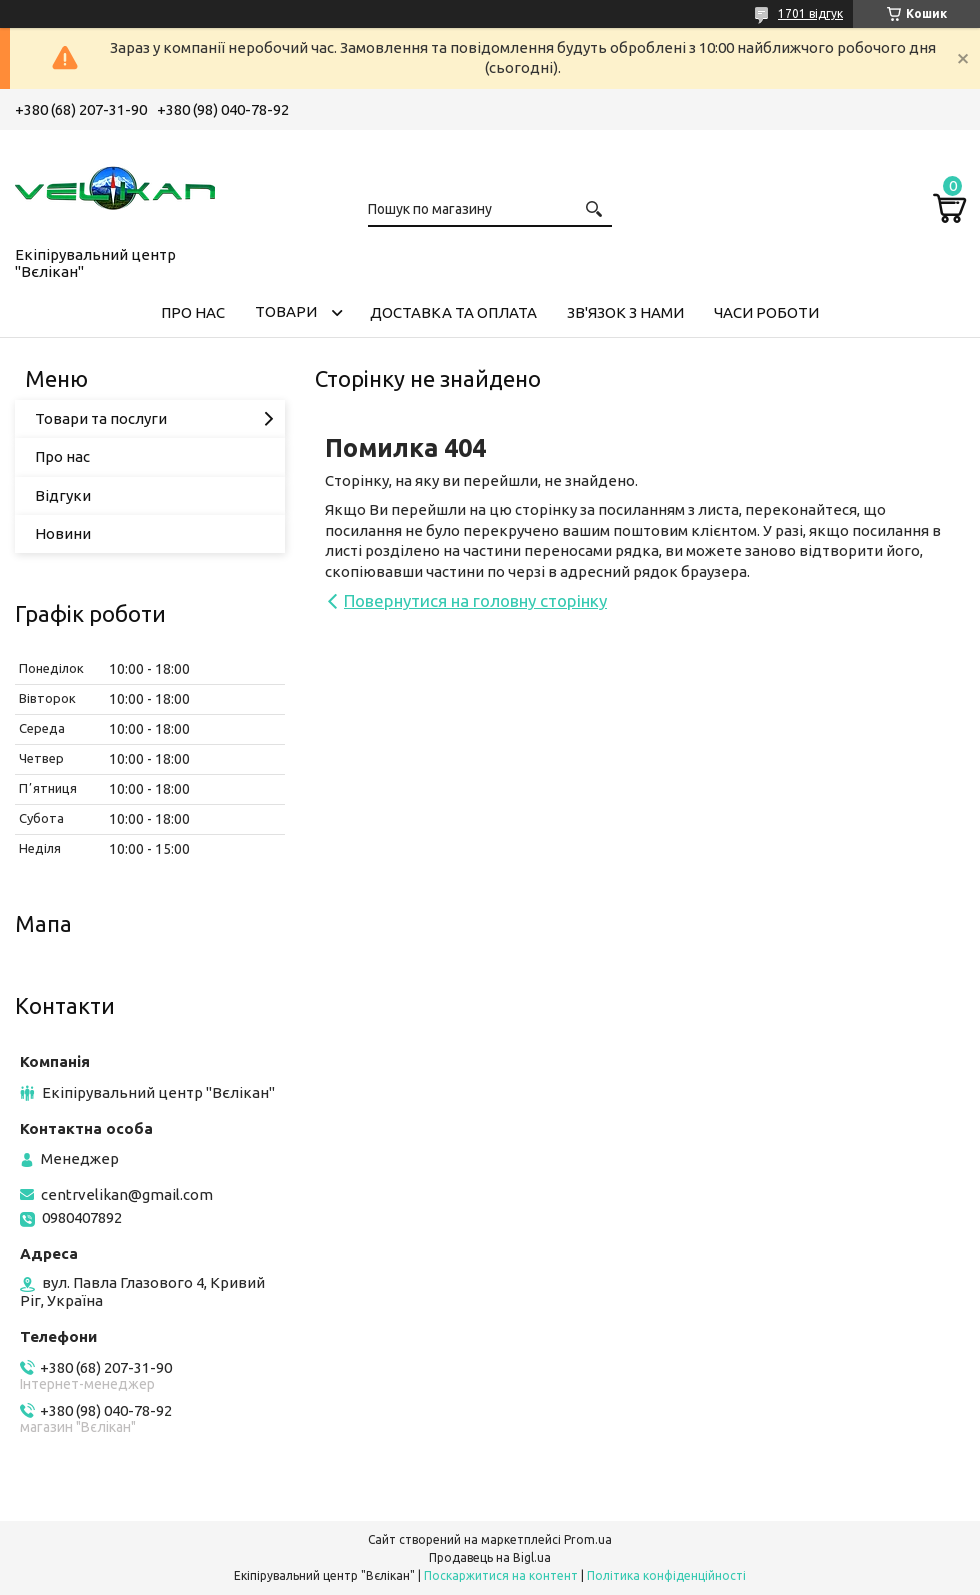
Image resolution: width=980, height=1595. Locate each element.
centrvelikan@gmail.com (127, 1194)
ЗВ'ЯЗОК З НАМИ (625, 312)
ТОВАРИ (286, 311)
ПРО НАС (193, 312)
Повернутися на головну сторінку (475, 600)
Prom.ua (588, 1539)
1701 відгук (810, 13)
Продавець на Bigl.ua (490, 1557)
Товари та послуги (101, 418)
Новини (63, 533)
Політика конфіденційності (666, 1575)
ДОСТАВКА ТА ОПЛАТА (453, 312)
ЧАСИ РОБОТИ (766, 312)
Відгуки (63, 495)
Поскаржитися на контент (501, 1575)
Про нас (62, 456)
